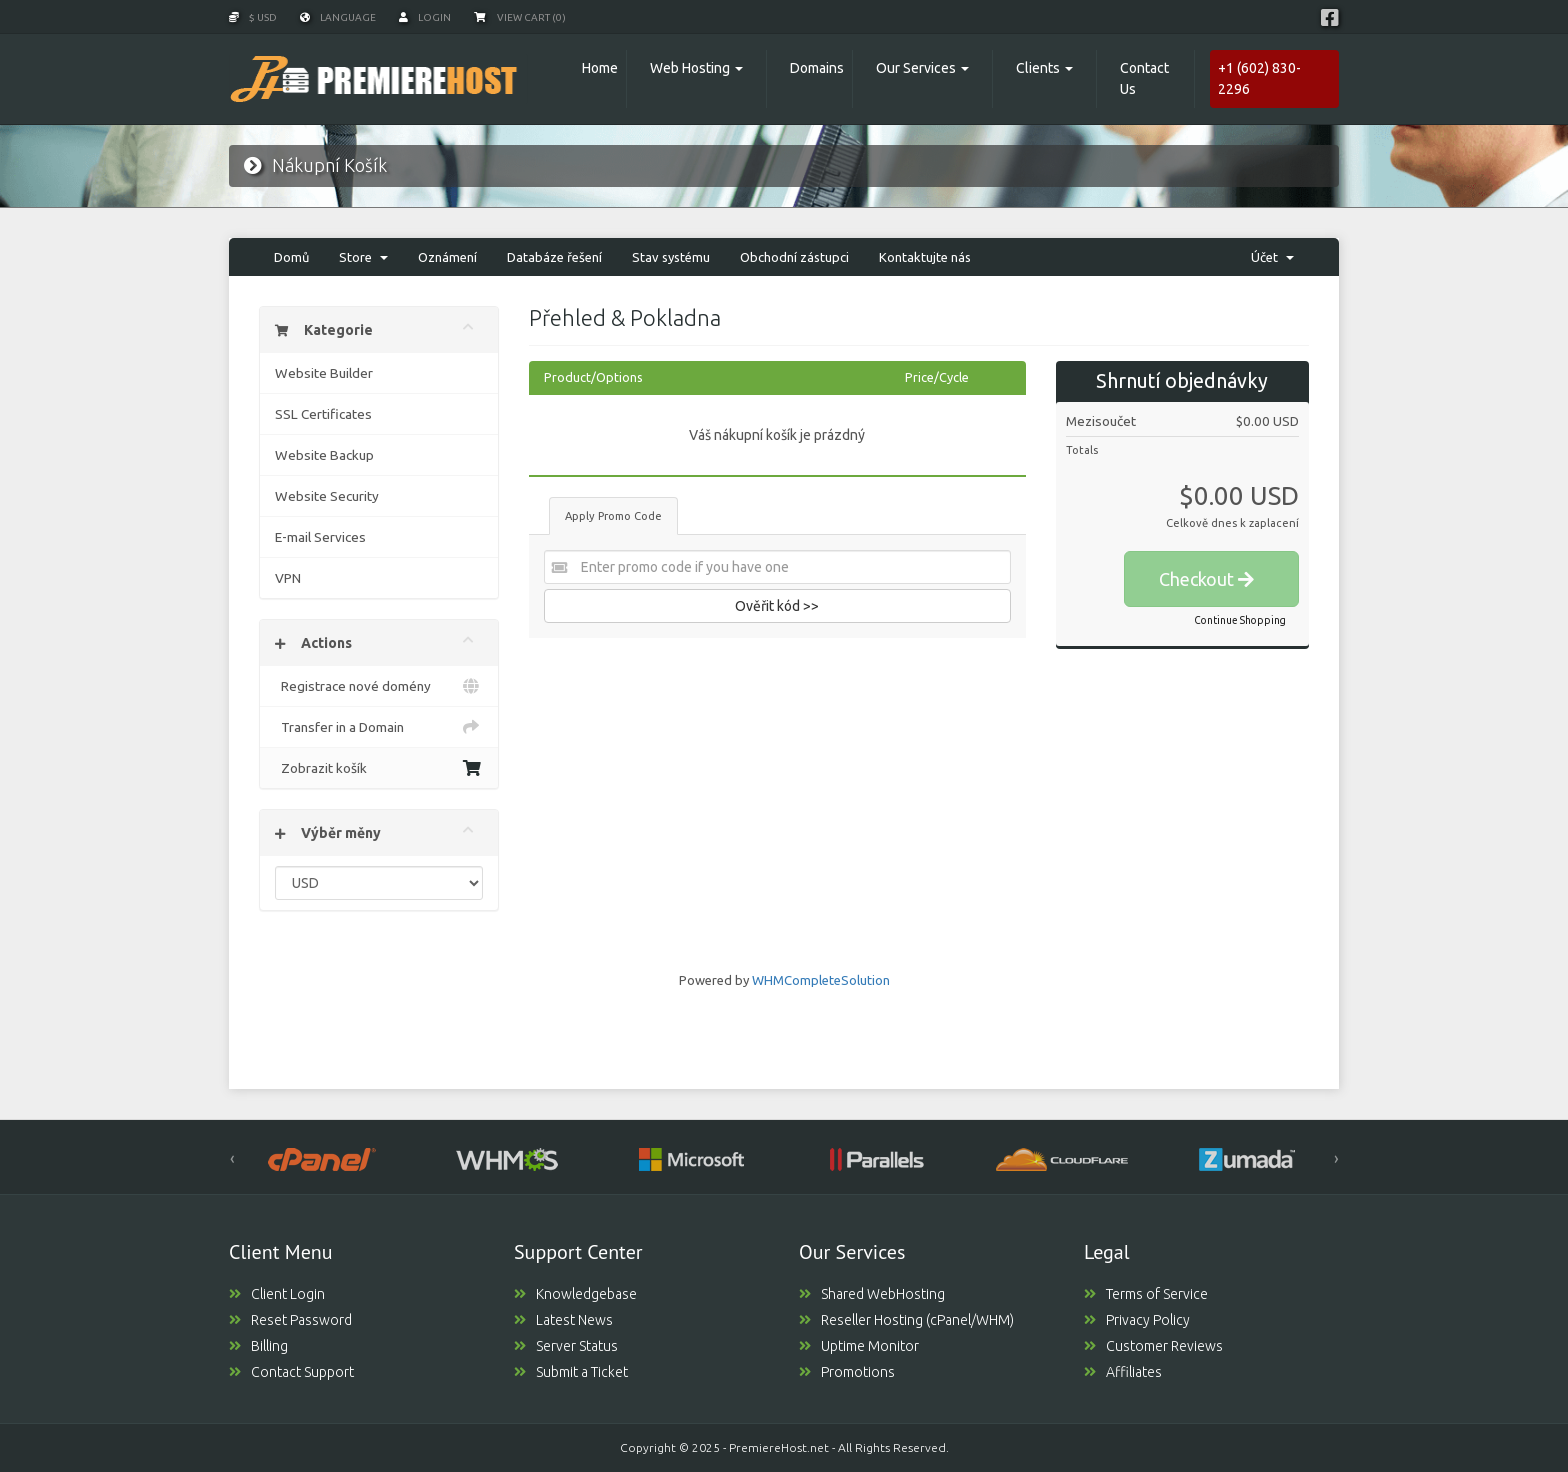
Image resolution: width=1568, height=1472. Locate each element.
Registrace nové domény (379, 686)
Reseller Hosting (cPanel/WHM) (906, 1320)
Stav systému (671, 257)
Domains (817, 68)
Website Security (327, 496)
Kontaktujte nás (925, 257)
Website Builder (324, 373)
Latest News (563, 1320)
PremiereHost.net (779, 1447)
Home (600, 68)
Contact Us (1144, 78)
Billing (258, 1346)
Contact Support (291, 1372)
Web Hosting (690, 68)
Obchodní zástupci (794, 257)
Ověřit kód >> (777, 606)
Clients (1038, 68)
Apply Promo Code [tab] (613, 516)
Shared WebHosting (872, 1294)
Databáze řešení (554, 257)
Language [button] (338, 17)
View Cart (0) (520, 17)
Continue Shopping (1240, 620)
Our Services (916, 68)
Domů (291, 257)
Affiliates (1123, 1372)
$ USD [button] (253, 17)
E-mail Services (320, 537)
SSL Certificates (323, 414)
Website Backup (324, 455)
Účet (1272, 257)
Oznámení (447, 257)
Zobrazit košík (379, 768)
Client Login (277, 1294)
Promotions (847, 1372)
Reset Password (290, 1320)
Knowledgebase (575, 1294)
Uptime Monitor (859, 1346)
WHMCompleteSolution (821, 980)
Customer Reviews (1153, 1346)
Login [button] (425, 17)
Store (363, 257)
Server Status (566, 1346)
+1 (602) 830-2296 (1259, 78)
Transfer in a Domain (379, 727)
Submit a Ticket (571, 1372)
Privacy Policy (1137, 1320)
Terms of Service (1146, 1294)
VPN (288, 578)
